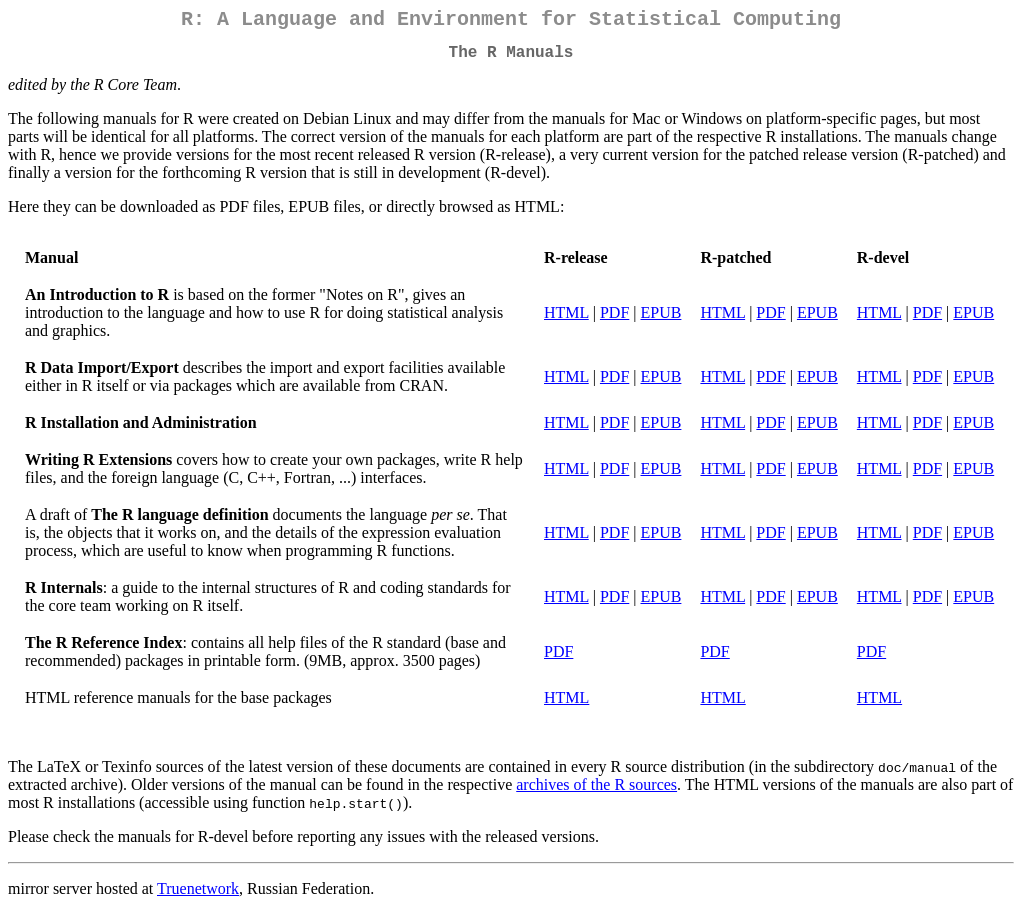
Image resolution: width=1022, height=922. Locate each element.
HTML (566, 320)
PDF (614, 320)
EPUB (661, 320)
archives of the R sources (596, 792)
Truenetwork (198, 896)
